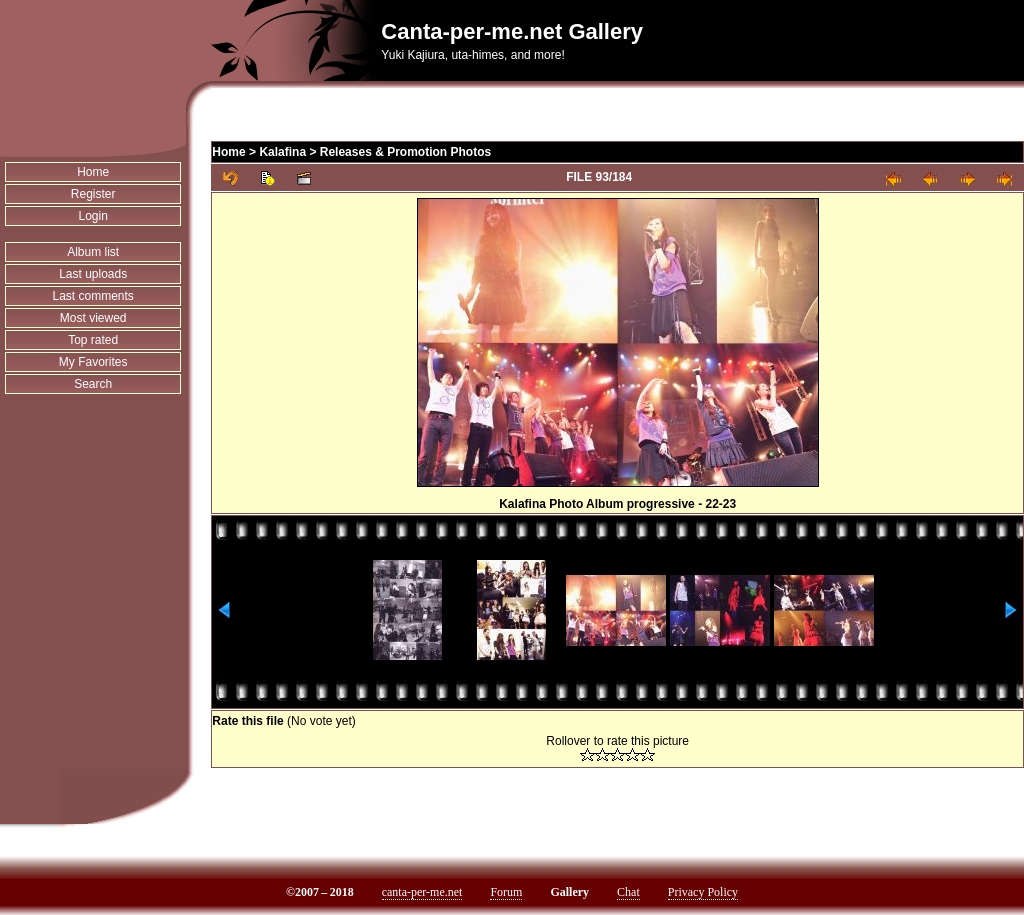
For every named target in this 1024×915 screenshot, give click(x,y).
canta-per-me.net (422, 892)
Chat (628, 892)
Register (93, 194)
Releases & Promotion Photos (405, 152)
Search (93, 384)
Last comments (92, 296)
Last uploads (93, 274)
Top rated (93, 340)
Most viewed (93, 318)
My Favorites (93, 362)
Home (93, 172)
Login (92, 216)
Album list (93, 252)
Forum (506, 892)
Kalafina (282, 152)
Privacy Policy (703, 892)
